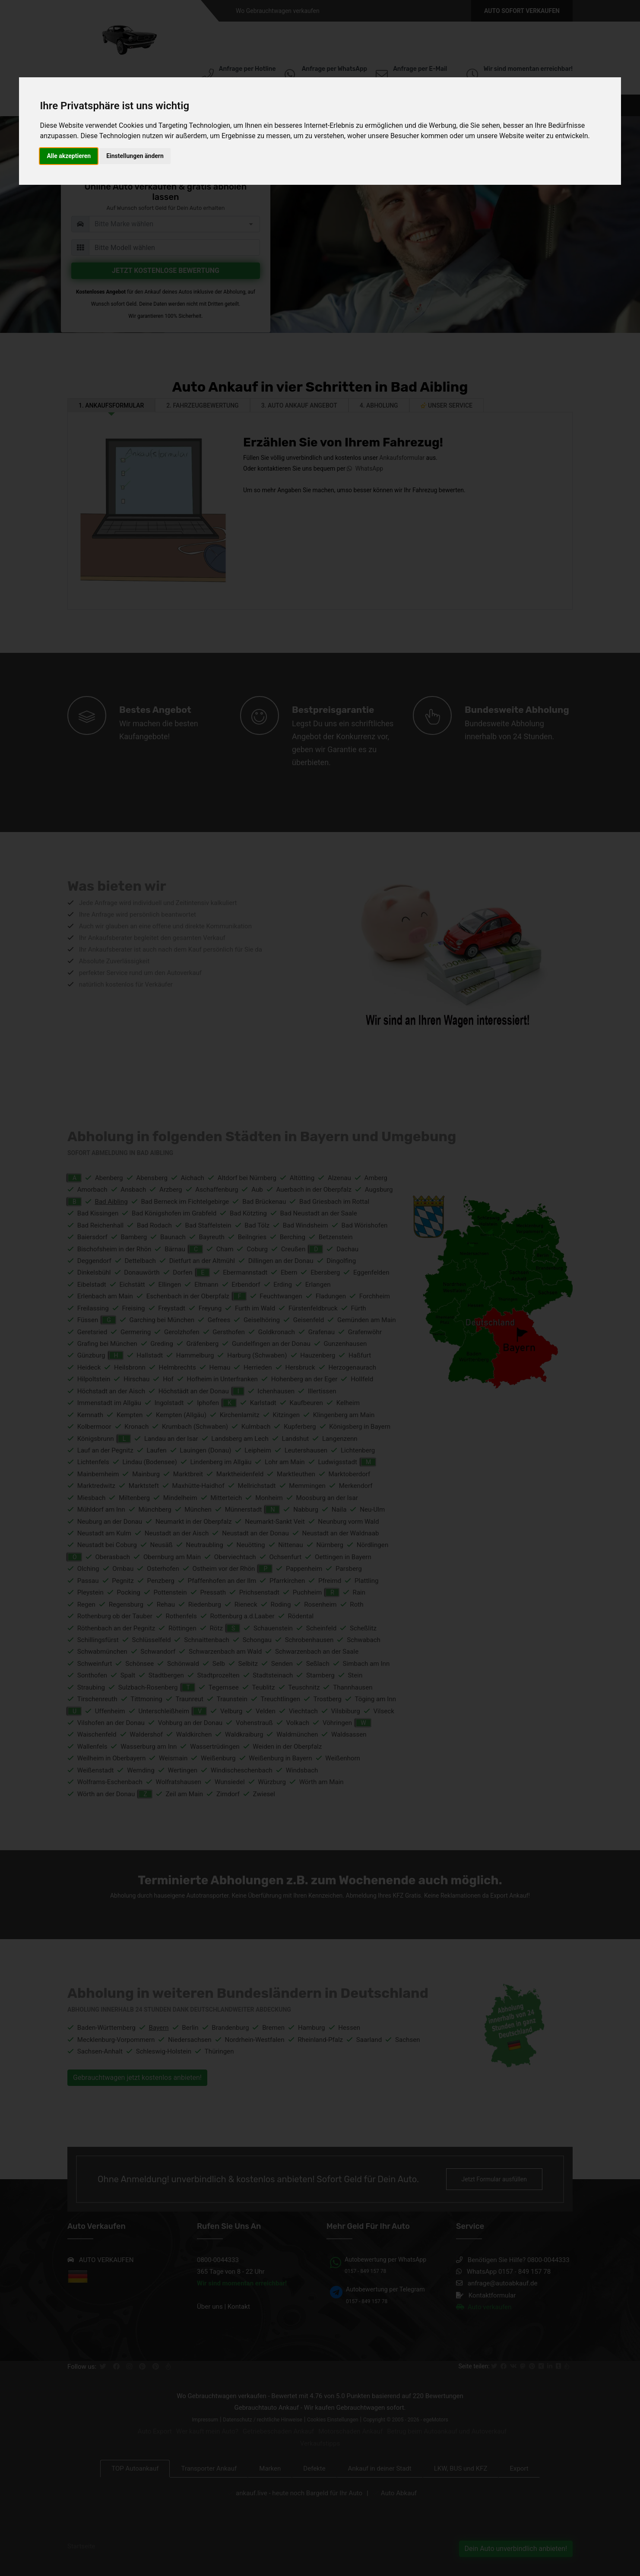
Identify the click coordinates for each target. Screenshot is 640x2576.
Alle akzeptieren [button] (69, 155)
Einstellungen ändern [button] (135, 155)
